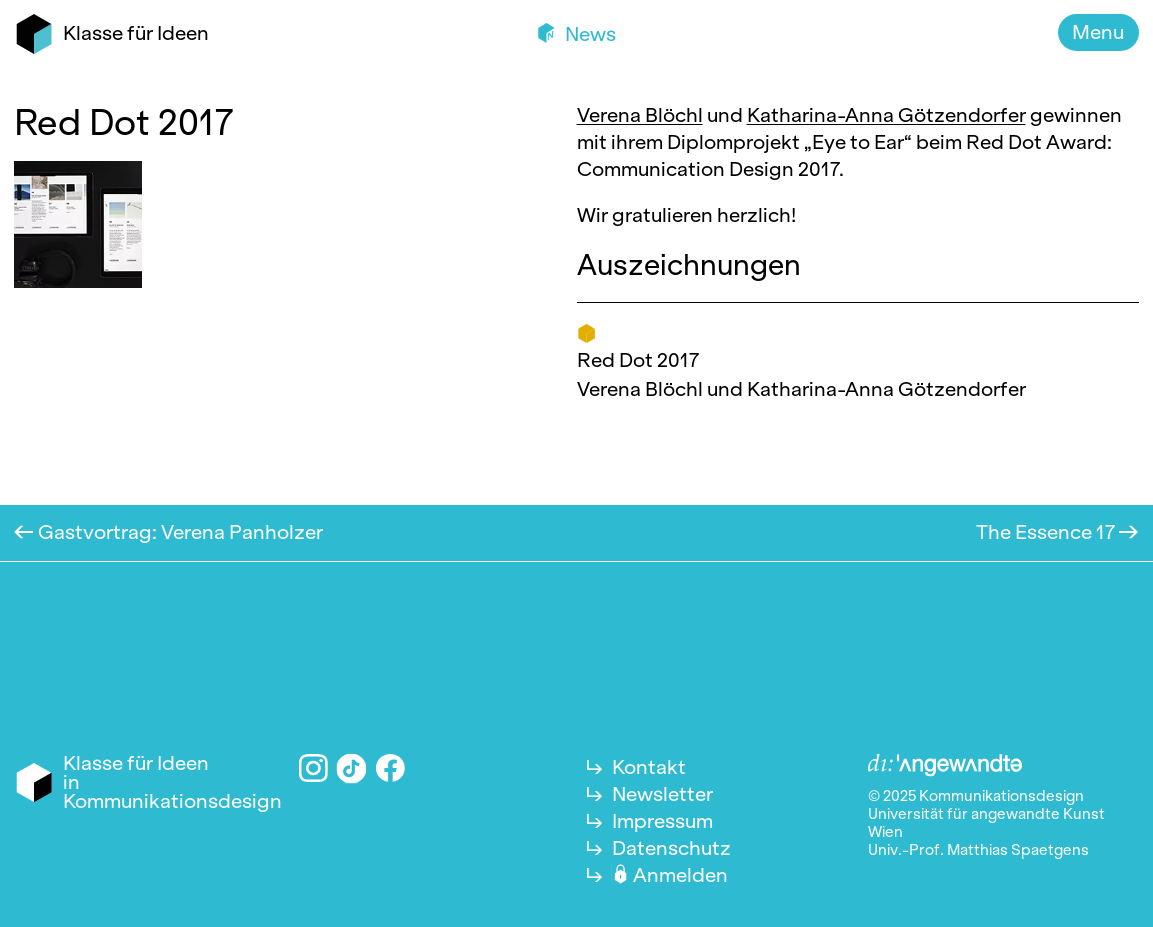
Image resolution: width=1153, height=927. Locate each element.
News (588, 34)
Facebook (390, 768)
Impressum (662, 821)
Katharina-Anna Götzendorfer (886, 115)
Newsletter (662, 794)
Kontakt (649, 767)
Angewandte (945, 766)
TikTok (352, 768)
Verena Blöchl (640, 115)
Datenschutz (671, 848)
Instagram (313, 768)
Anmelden (680, 875)
